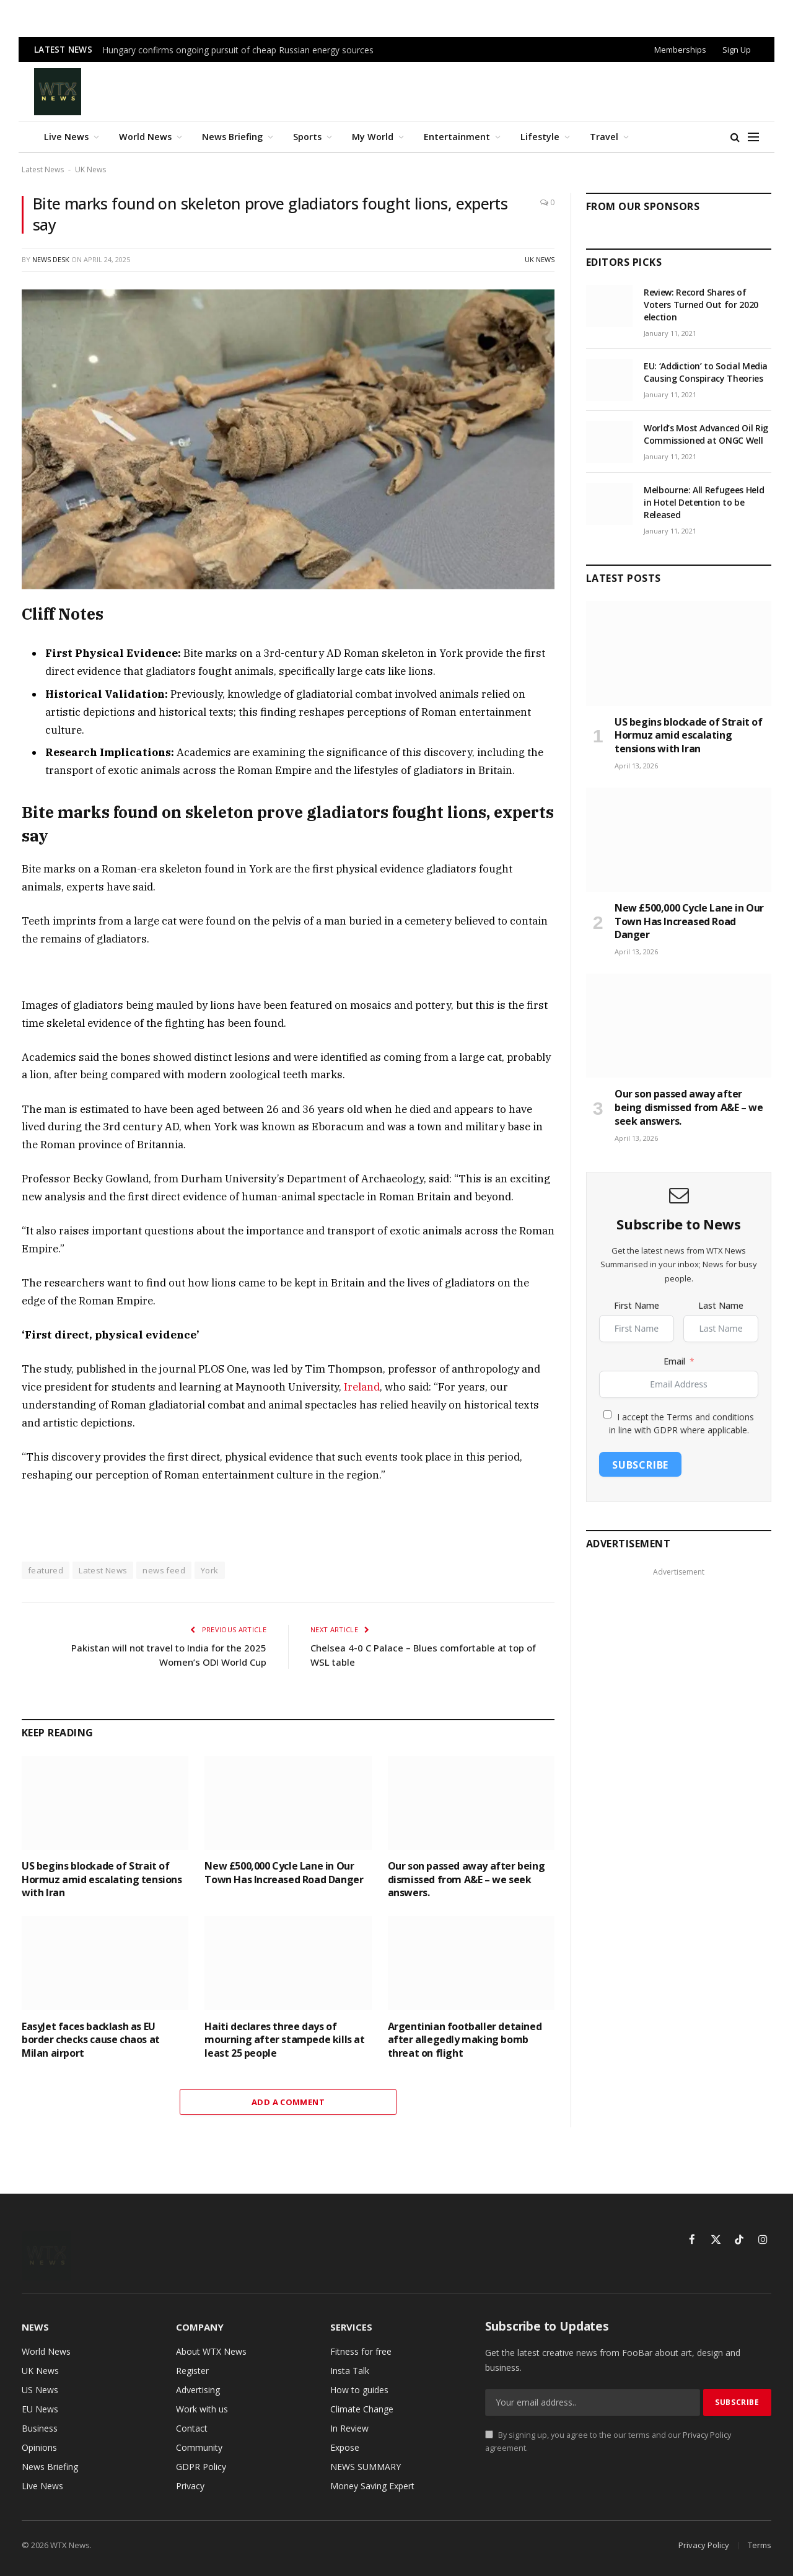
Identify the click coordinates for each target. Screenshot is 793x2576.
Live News (66, 137)
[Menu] (753, 137)
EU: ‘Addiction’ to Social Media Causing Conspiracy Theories (706, 372)
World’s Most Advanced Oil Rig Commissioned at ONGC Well (706, 434)
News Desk (50, 259)
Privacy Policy (707, 2435)
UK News (90, 169)
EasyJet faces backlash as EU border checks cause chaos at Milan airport (91, 2040)
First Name (636, 1305)
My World (372, 137)
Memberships (680, 49)
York (210, 1570)
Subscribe (640, 1465)
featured (45, 1570)
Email (674, 1361)
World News (145, 137)
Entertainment (457, 137)
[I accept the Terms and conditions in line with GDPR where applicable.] (607, 1414)
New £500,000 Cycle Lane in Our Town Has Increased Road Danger (283, 1873)
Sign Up (736, 49)
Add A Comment (288, 2102)
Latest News (43, 169)
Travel (604, 137)
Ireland (362, 1387)
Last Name (720, 1305)
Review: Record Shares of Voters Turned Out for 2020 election (701, 304)
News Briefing (232, 137)
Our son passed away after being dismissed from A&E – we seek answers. (466, 1880)
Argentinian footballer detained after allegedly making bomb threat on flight (465, 2040)
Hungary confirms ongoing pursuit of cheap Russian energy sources (238, 50)
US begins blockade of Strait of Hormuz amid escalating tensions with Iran (102, 1880)
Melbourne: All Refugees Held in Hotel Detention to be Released (704, 502)
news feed (163, 1570)
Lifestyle (539, 137)
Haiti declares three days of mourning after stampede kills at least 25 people (284, 2040)
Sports (307, 137)
